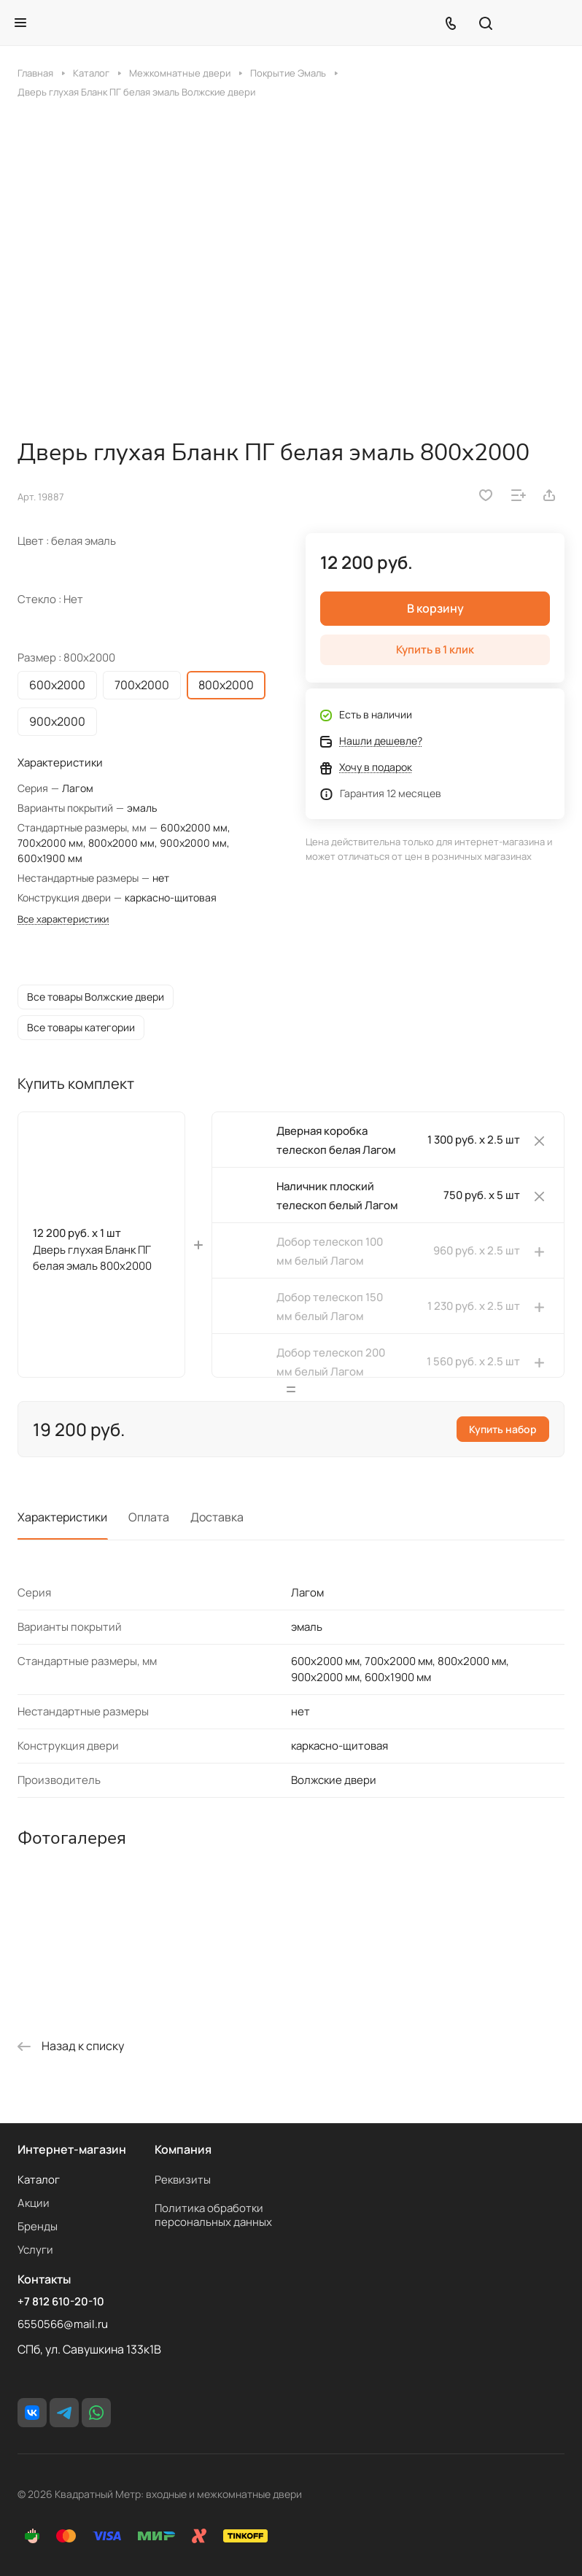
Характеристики (62, 1529)
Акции (34, 2203)
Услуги (35, 2249)
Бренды (38, 2226)
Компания (183, 2149)
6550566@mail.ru (63, 2324)
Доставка (217, 1529)
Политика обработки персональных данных (213, 2215)
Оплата (148, 1529)
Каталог (39, 2179)
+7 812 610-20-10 (61, 2301)
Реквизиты (183, 2179)
